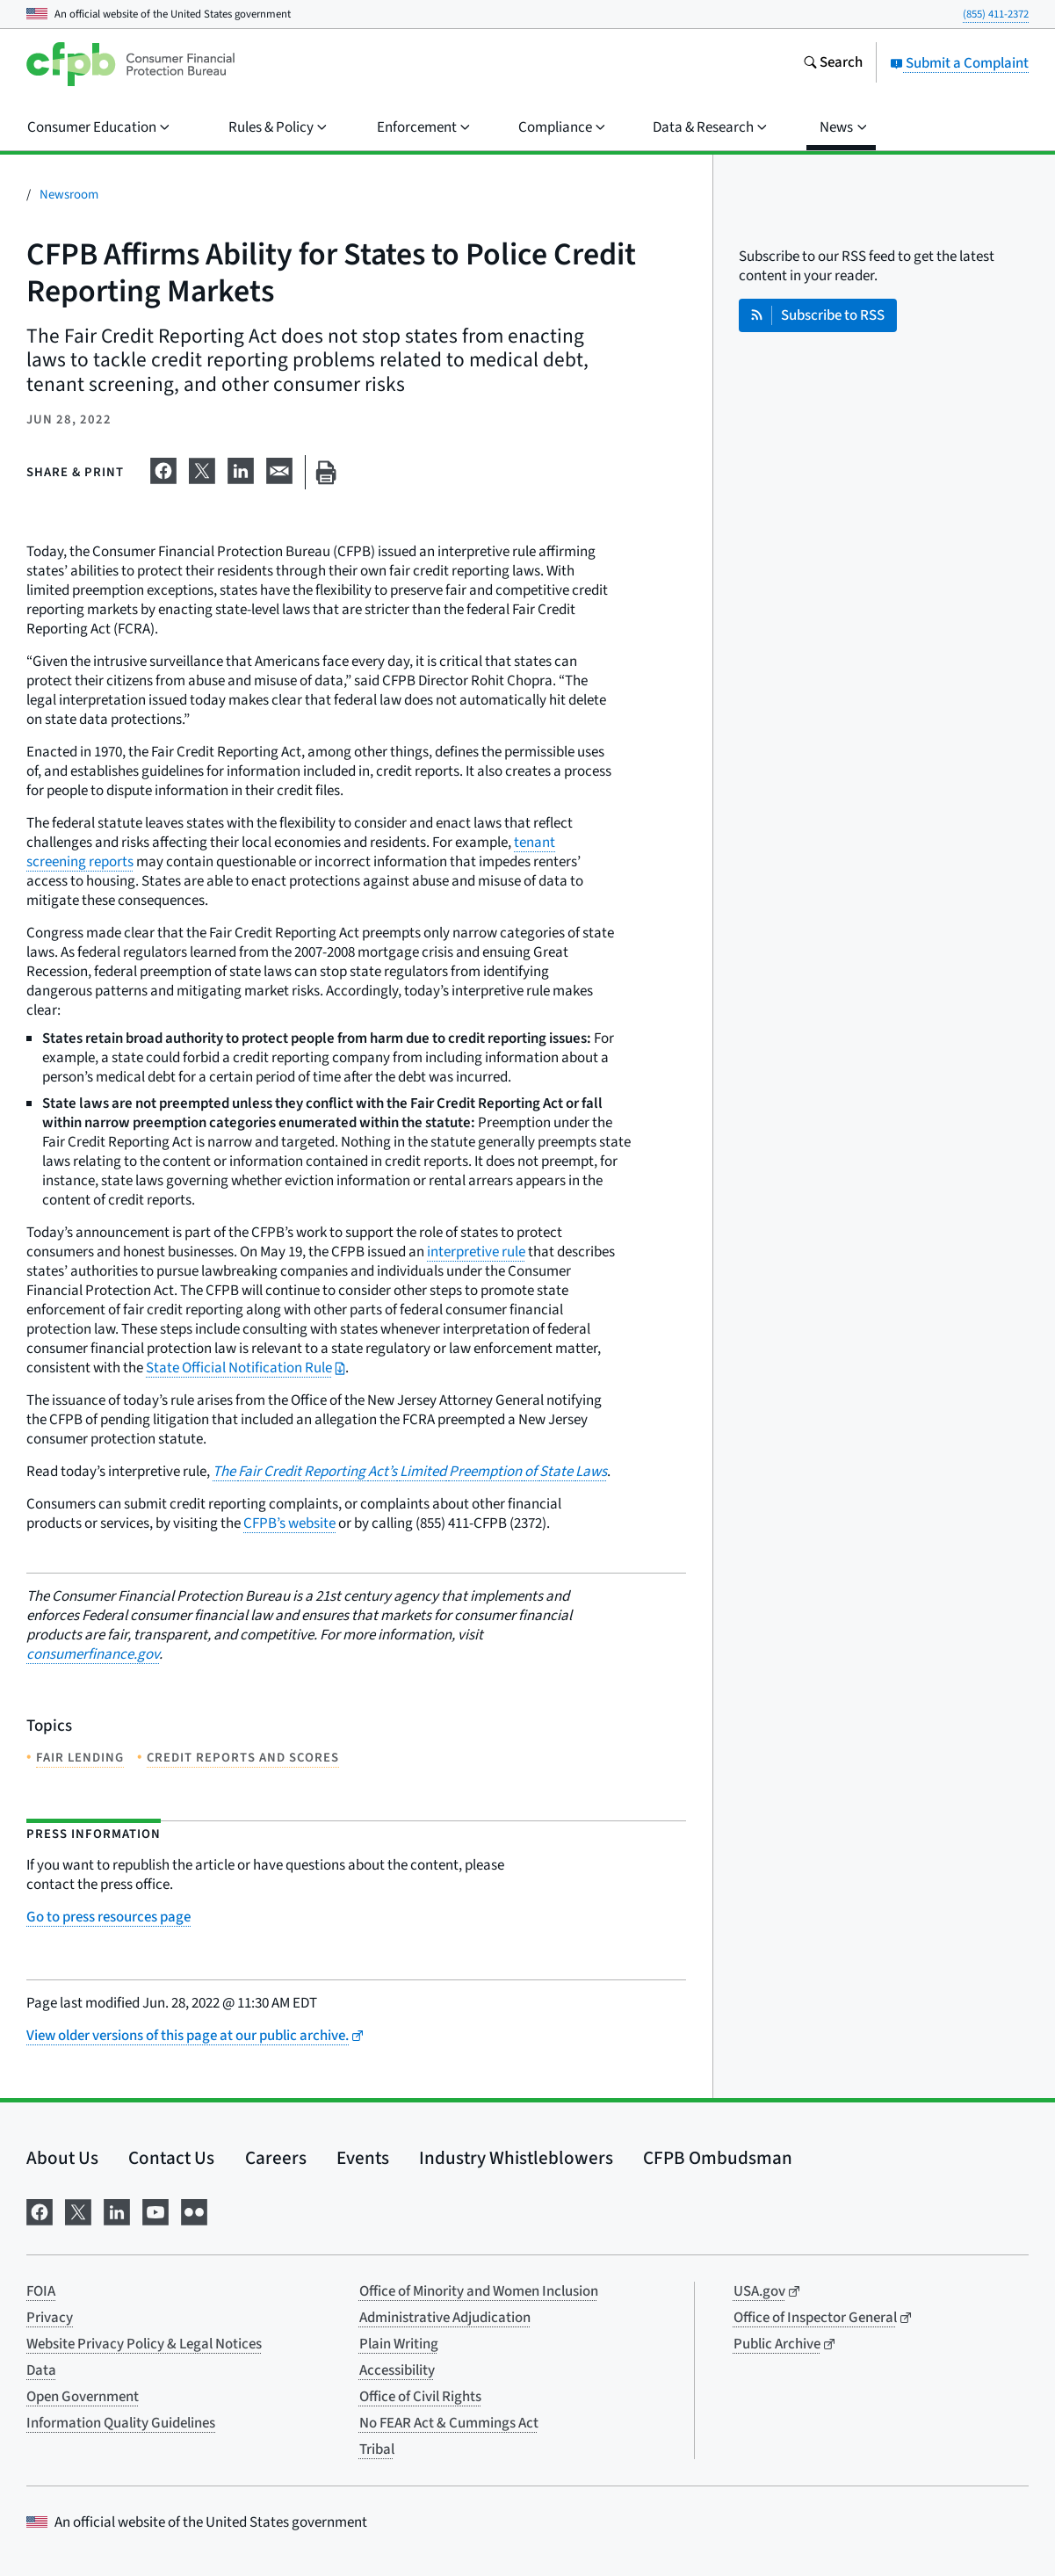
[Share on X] (202, 469)
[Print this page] (325, 472)
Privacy (49, 2317)
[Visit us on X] (78, 2211)
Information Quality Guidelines (120, 2423)
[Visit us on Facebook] (39, 2211)
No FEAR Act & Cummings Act (448, 2423)
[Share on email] (279, 469)
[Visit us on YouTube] (155, 2211)
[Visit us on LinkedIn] (117, 2211)
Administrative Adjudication (445, 2317)
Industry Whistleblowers (516, 2158)
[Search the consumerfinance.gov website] (833, 64)
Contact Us (171, 2158)
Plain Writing (398, 2344)
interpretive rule (476, 1252)
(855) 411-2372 (996, 14)
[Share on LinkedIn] (241, 469)
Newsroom (69, 194)
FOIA (40, 2291)
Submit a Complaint (959, 63)
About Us (62, 2158)
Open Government (82, 2396)
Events (362, 2158)
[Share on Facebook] (163, 469)
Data (41, 2370)
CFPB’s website (289, 1523)
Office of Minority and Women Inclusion (478, 2291)
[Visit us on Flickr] (194, 2211)
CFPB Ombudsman (717, 2158)
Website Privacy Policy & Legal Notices (144, 2344)
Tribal (376, 2449)
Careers (276, 2158)
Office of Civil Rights (420, 2396)
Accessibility (397, 2370)
